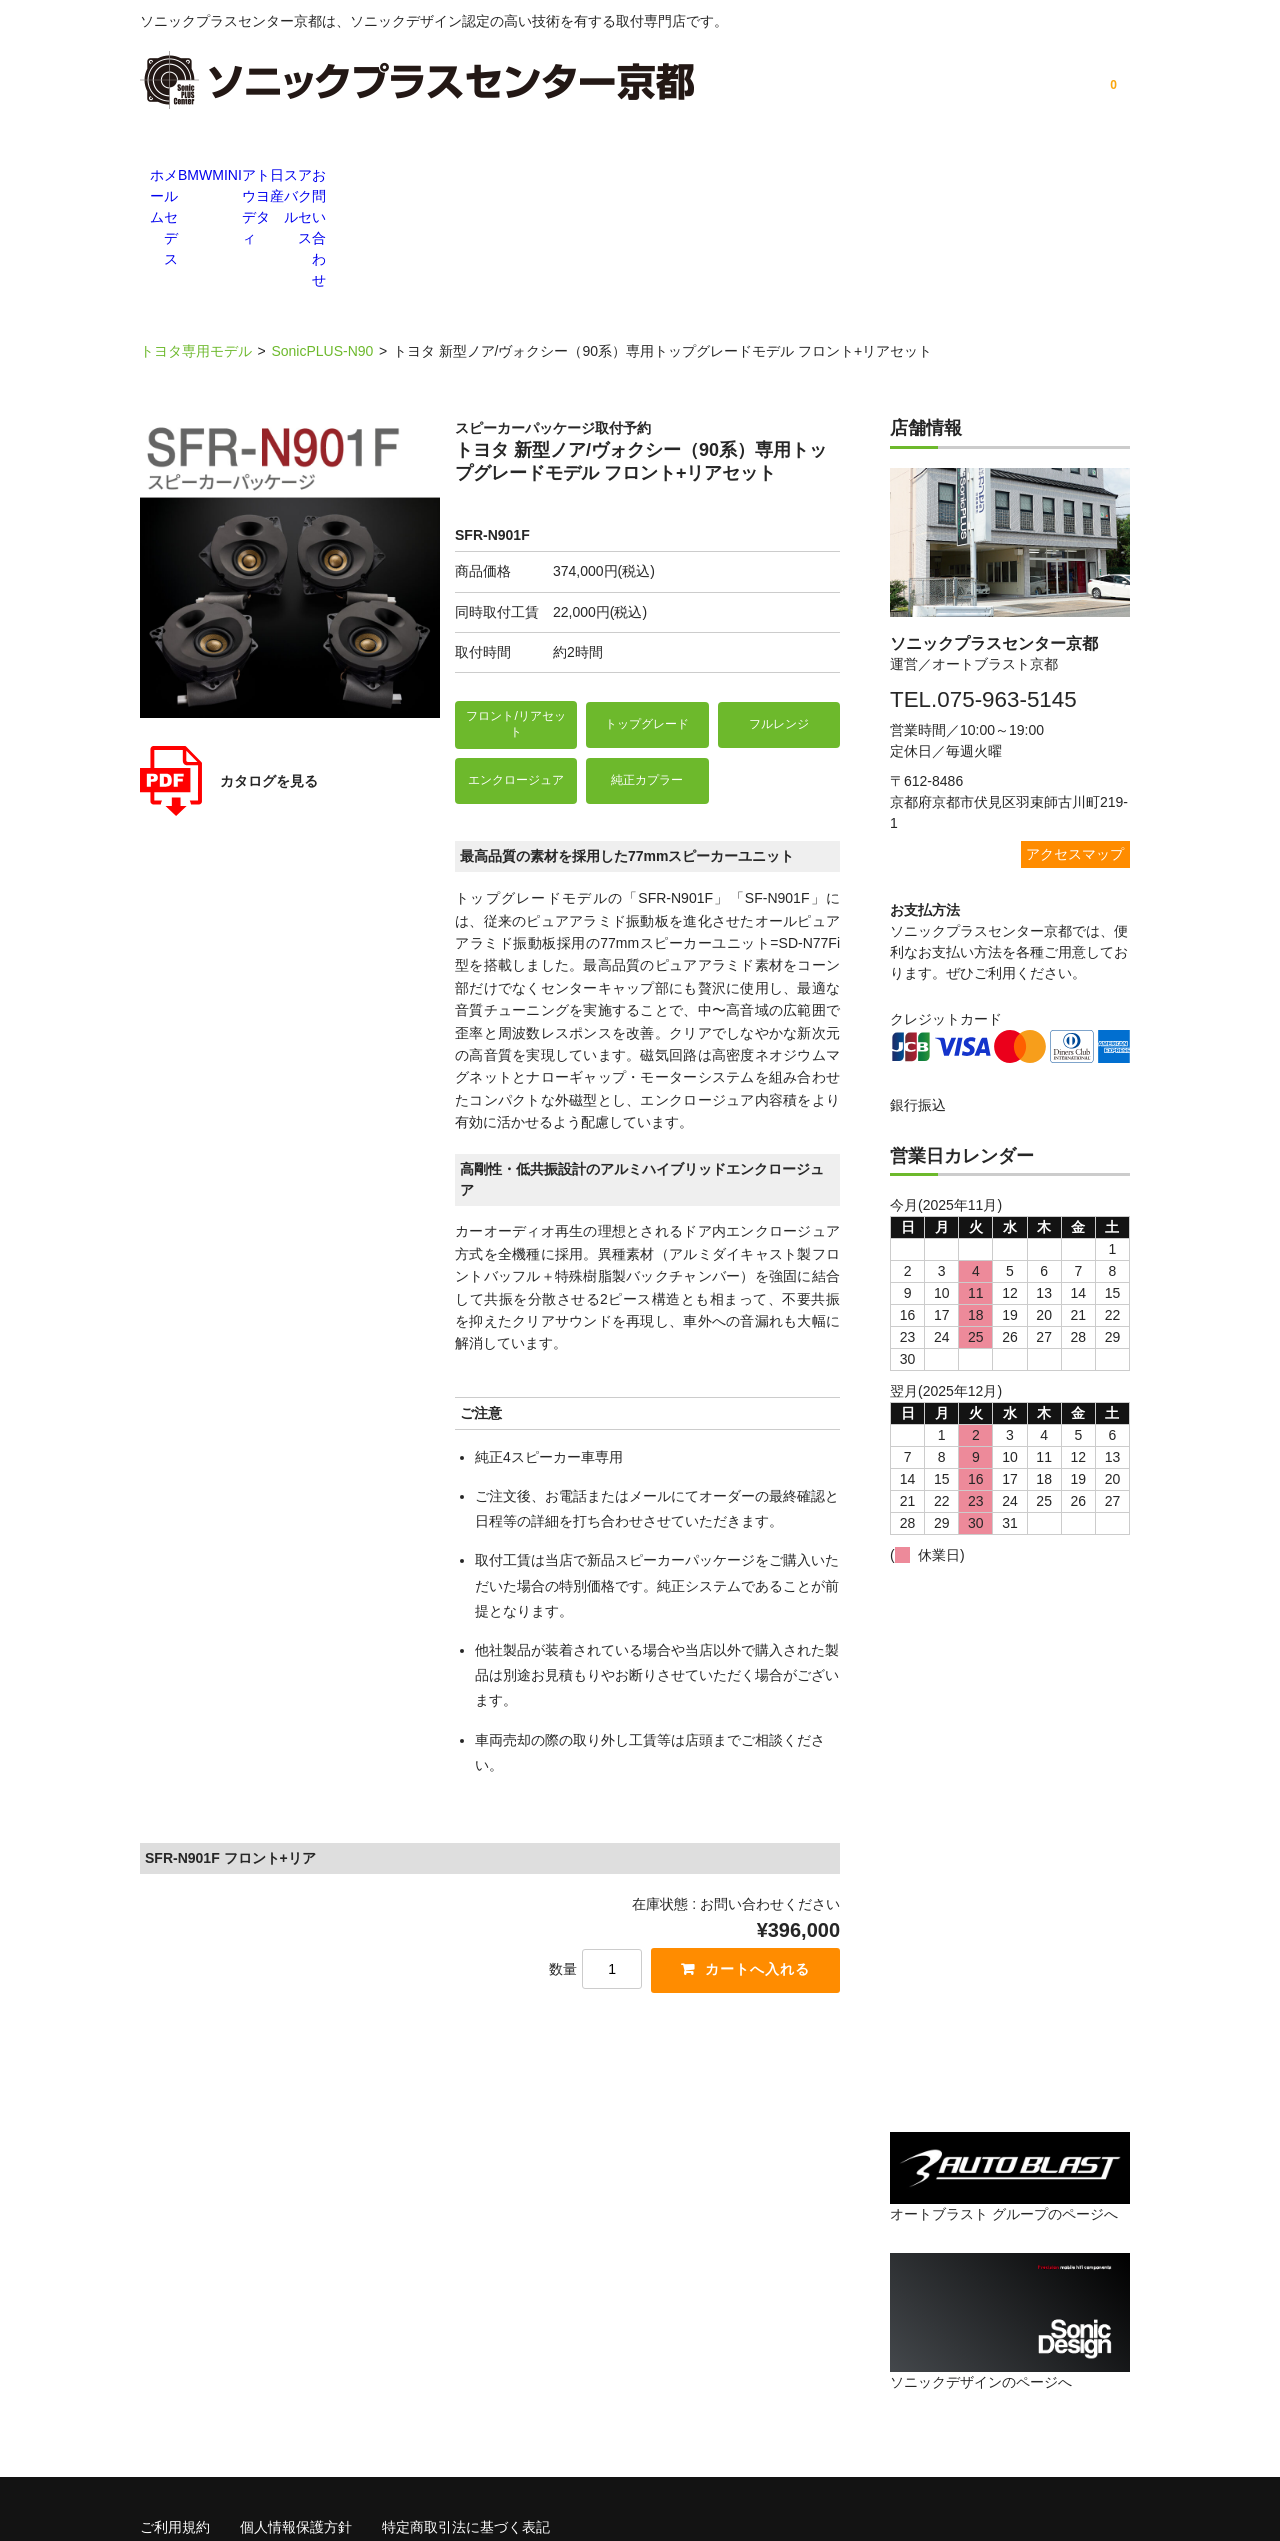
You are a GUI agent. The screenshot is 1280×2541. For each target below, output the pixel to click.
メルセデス (290, 177)
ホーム (190, 177)
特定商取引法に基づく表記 (466, 2414)
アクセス (990, 177)
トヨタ (690, 177)
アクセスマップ (1075, 742)
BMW (390, 177)
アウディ (590, 177)
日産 (790, 177)
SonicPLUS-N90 (322, 240)
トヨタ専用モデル (196, 240)
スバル (890, 177)
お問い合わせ (1090, 177)
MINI (490, 177)
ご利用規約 (175, 2414)
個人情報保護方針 (296, 2414)
